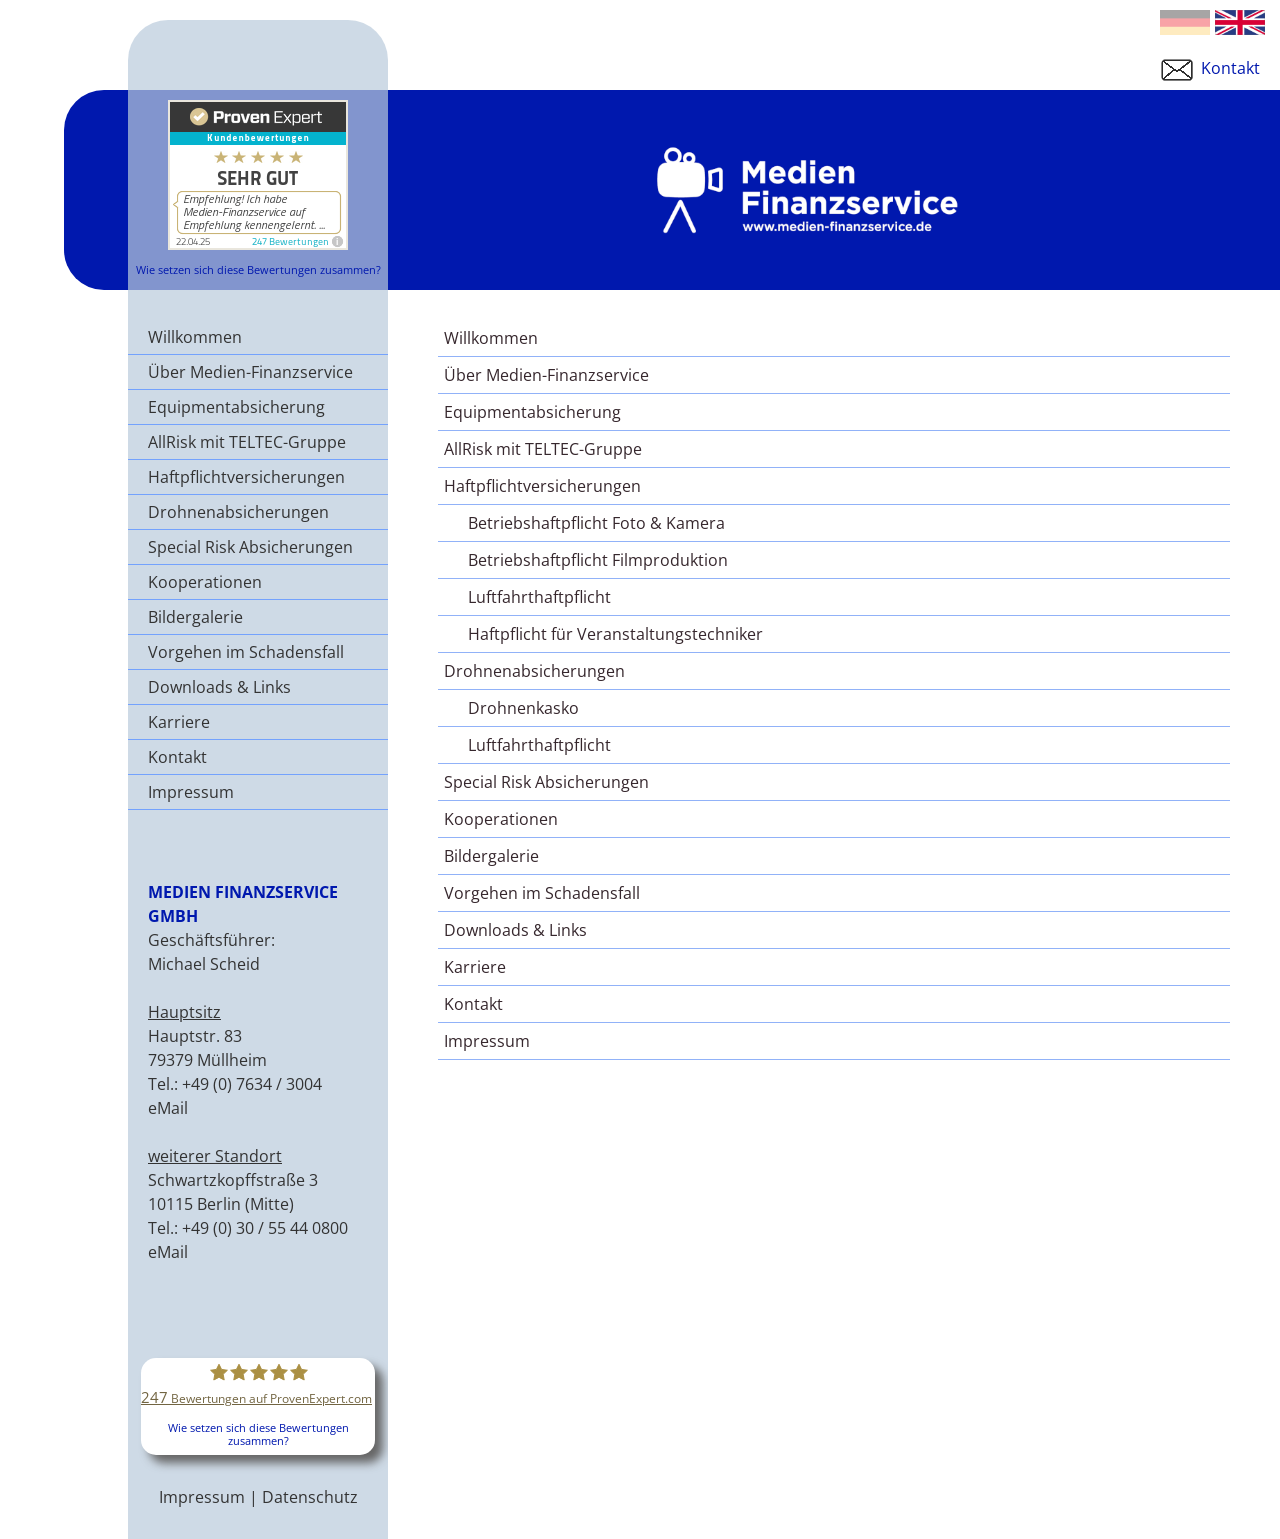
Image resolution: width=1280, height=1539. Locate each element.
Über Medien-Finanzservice (250, 372)
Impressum (191, 792)
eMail (168, 1108)
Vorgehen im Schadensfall (246, 652)
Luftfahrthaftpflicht (539, 597)
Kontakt (1208, 68)
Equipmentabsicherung (236, 407)
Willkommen (195, 337)
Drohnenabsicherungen (238, 512)
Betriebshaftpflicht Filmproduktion (598, 560)
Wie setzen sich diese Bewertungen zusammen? (258, 269)
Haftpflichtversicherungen (246, 477)
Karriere (179, 722)
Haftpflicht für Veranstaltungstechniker (615, 634)
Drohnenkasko (523, 708)
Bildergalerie (195, 617)
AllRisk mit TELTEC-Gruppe (247, 442)
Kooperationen (205, 582)
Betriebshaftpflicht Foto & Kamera (596, 523)
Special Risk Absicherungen (250, 547)
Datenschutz (310, 1497)
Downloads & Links (219, 687)
